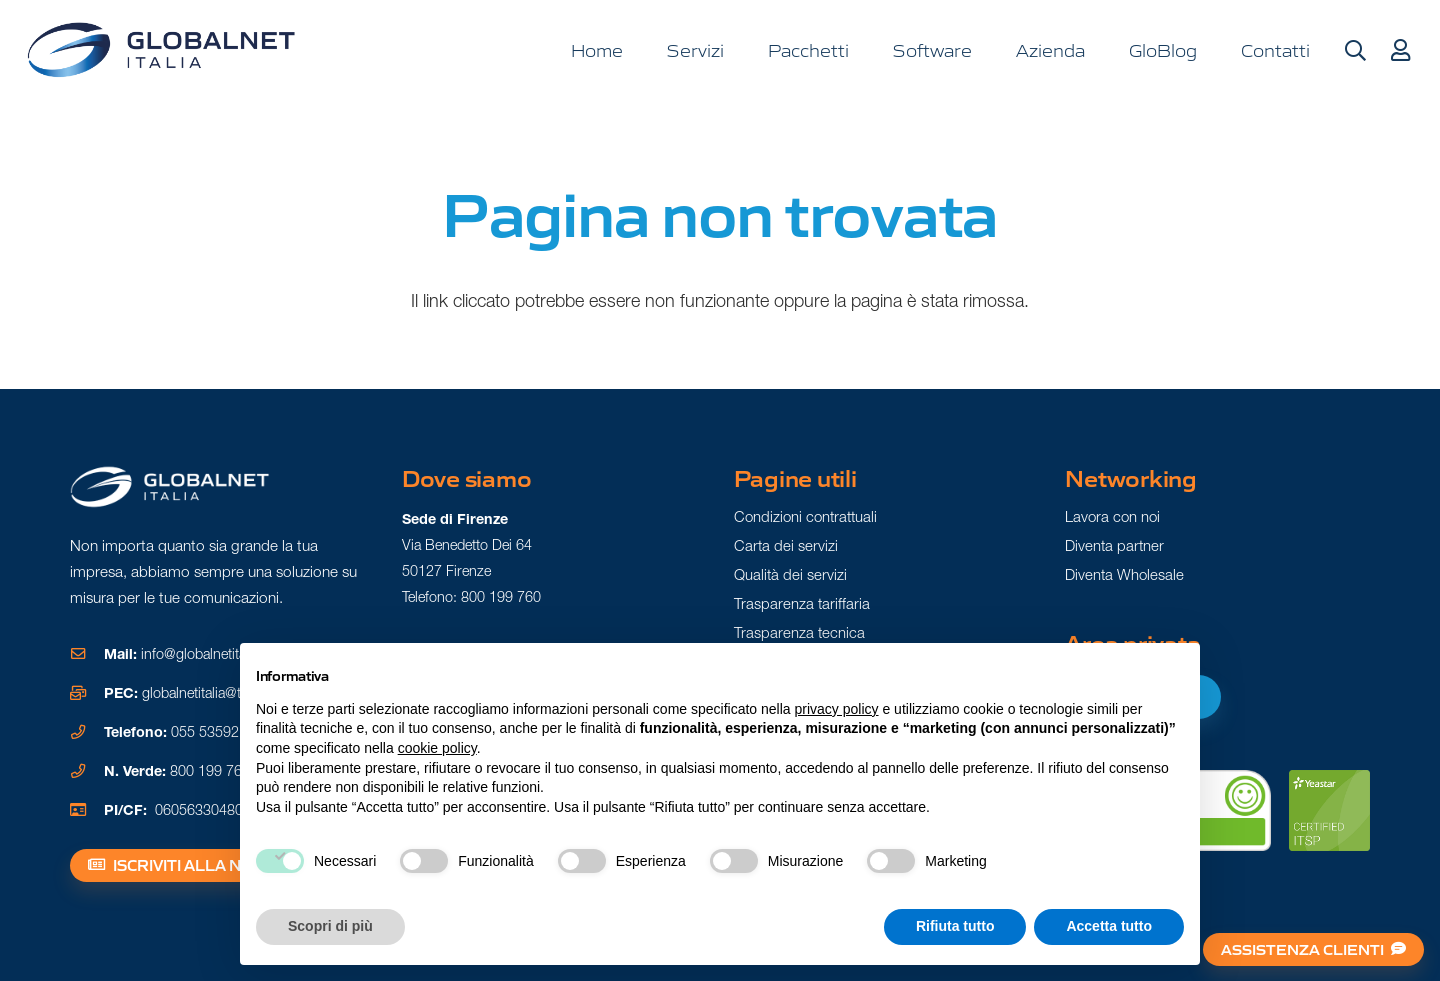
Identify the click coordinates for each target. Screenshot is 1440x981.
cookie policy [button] (437, 748)
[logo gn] (161, 50)
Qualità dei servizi (790, 574)
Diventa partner (1114, 545)
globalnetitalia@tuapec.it (215, 693)
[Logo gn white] (170, 487)
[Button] (1400, 51)
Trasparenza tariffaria (802, 603)
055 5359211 (213, 732)
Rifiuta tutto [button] (955, 926)
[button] (1355, 51)
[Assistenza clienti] (1314, 949)
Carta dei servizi (786, 545)
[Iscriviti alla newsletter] (214, 866)
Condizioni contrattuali (805, 516)
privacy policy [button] (837, 709)
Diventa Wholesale (1124, 574)
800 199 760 (210, 771)
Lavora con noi (1112, 516)
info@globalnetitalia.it (205, 654)
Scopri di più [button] (330, 926)
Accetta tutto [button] (1109, 926)
